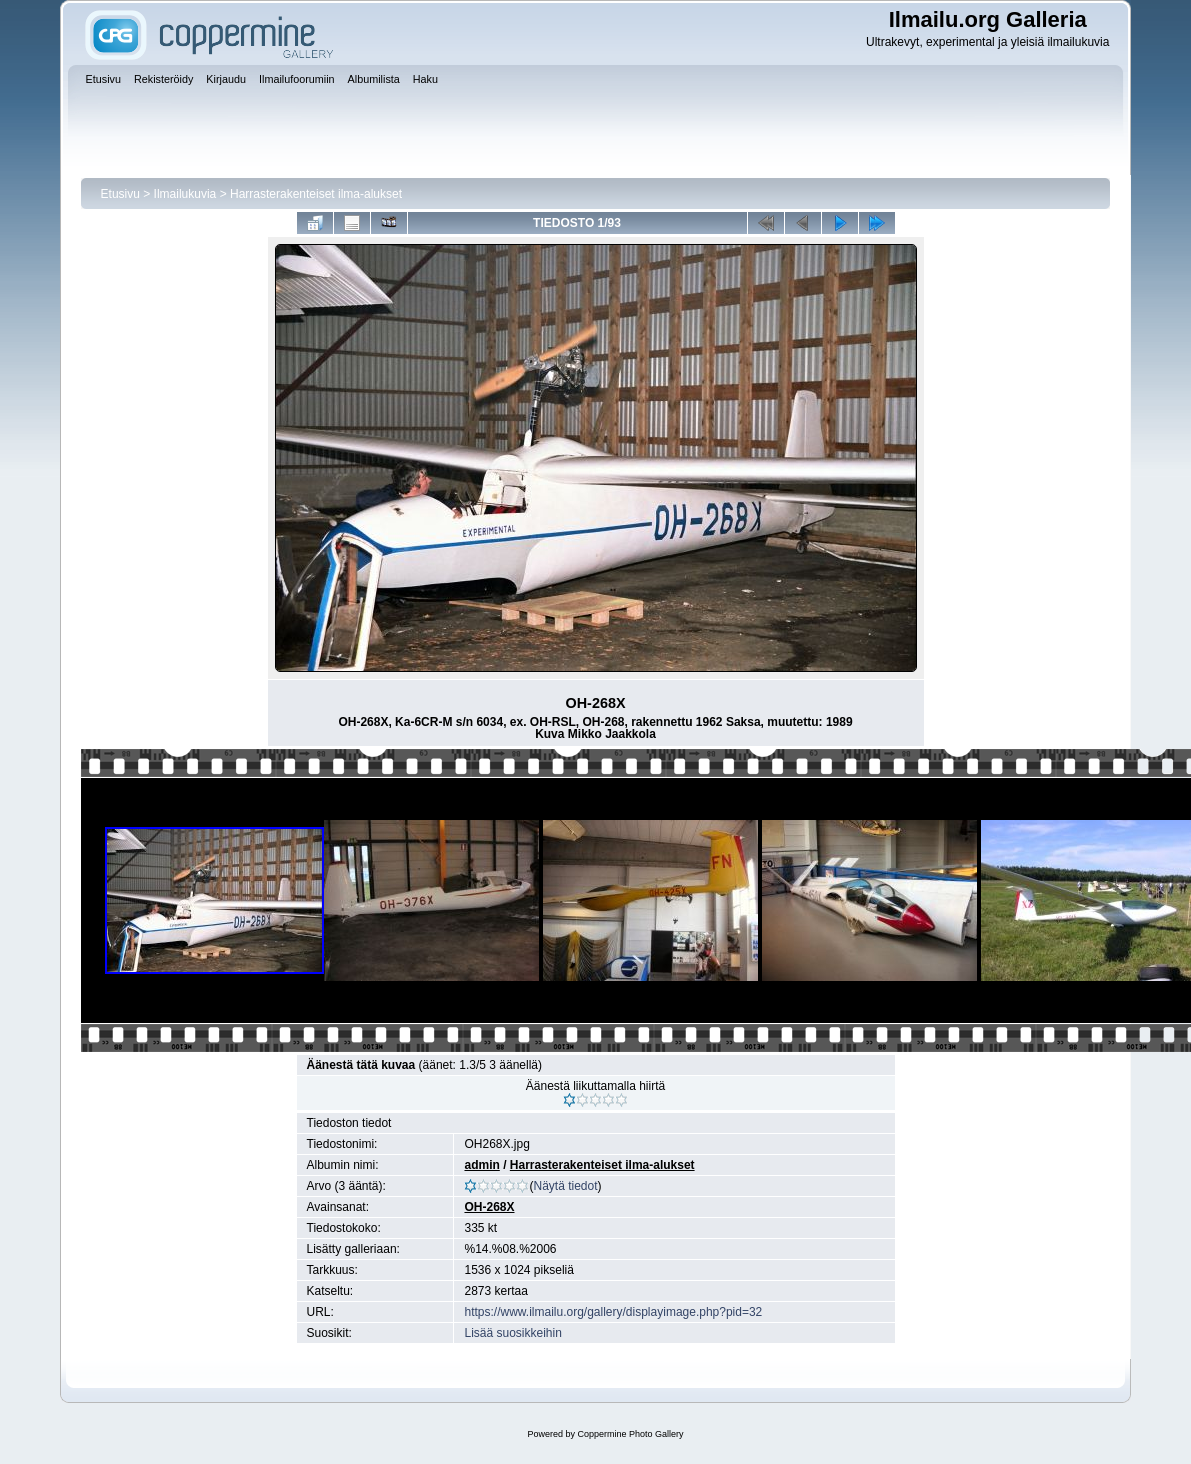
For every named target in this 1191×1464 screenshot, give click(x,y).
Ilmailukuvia (185, 194)
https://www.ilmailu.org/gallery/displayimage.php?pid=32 (613, 1312)
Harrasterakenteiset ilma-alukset (316, 194)
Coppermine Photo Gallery (630, 1434)
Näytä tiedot (565, 1186)
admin (481, 1165)
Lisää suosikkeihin (512, 1333)
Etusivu (120, 194)
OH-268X (489, 1207)
